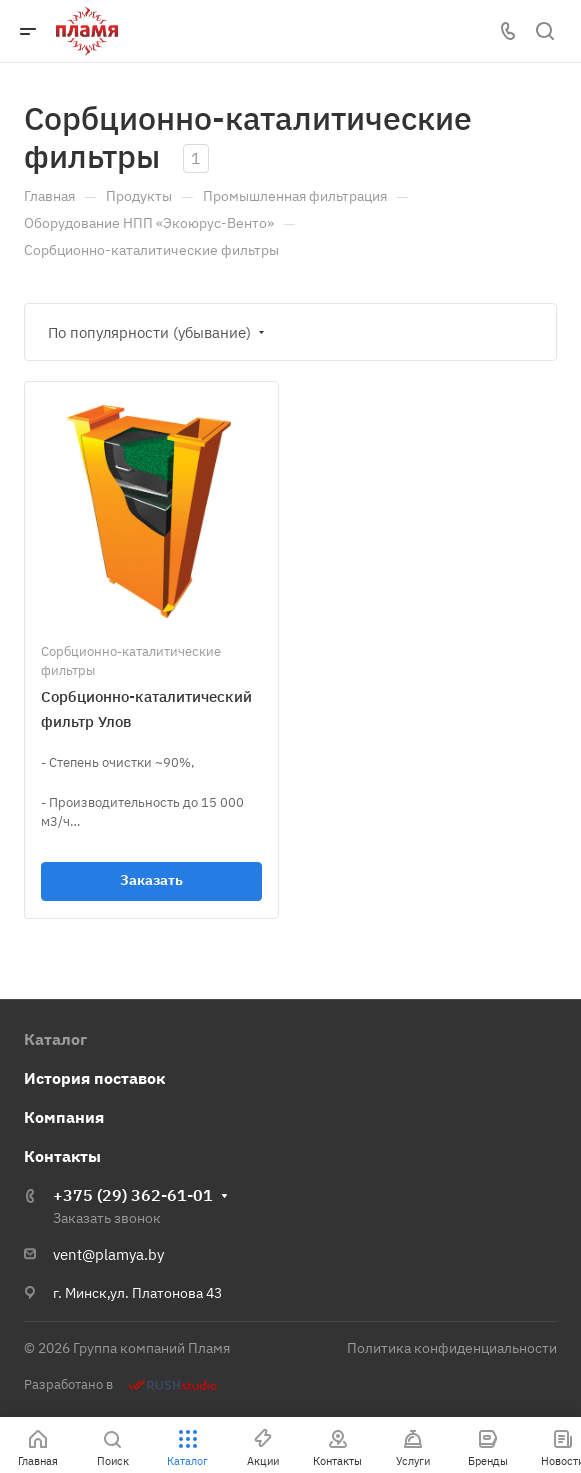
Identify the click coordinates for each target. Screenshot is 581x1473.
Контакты (62, 1156)
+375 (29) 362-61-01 (133, 1195)
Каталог (55, 1039)
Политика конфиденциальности (452, 1348)
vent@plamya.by (108, 1254)
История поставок (94, 1078)
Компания (64, 1117)
